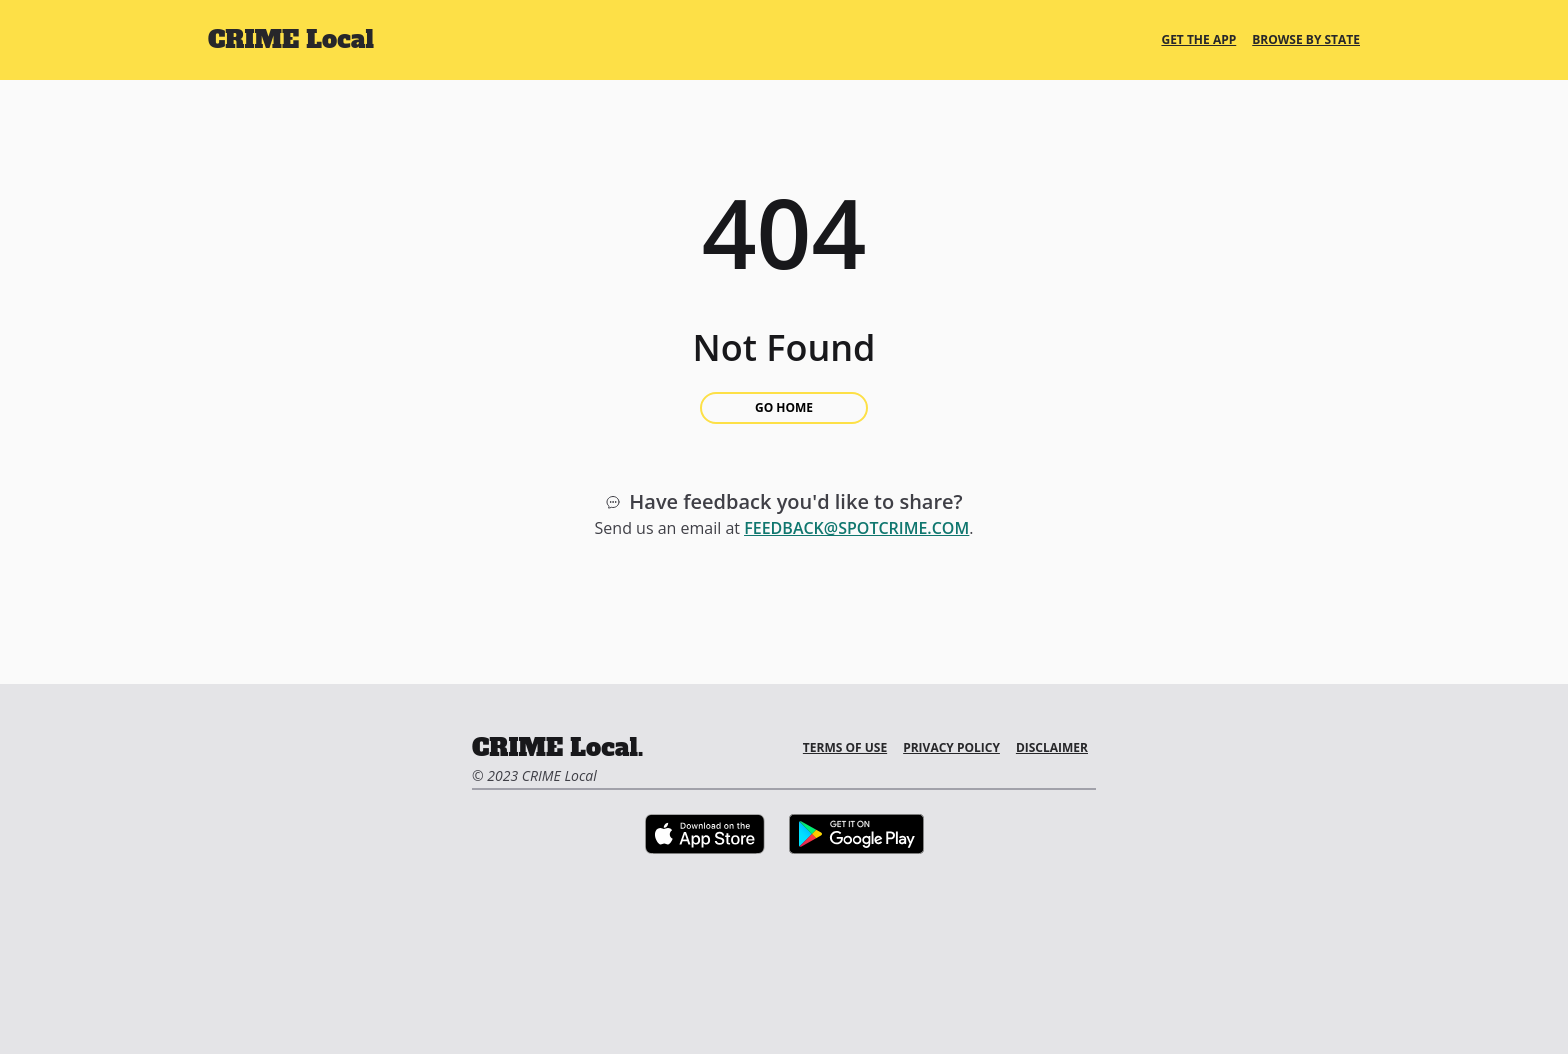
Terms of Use (845, 747)
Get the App (1198, 40)
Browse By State (1306, 40)
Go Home (784, 407)
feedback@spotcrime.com (856, 528)
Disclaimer (1052, 747)
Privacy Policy (951, 747)
